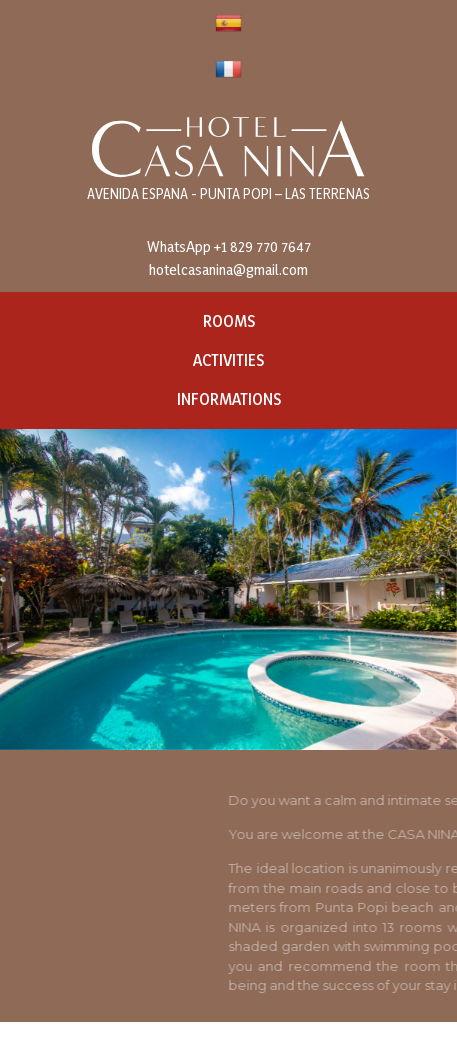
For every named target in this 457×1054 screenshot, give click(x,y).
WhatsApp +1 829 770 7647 (229, 246)
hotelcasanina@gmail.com (228, 269)
